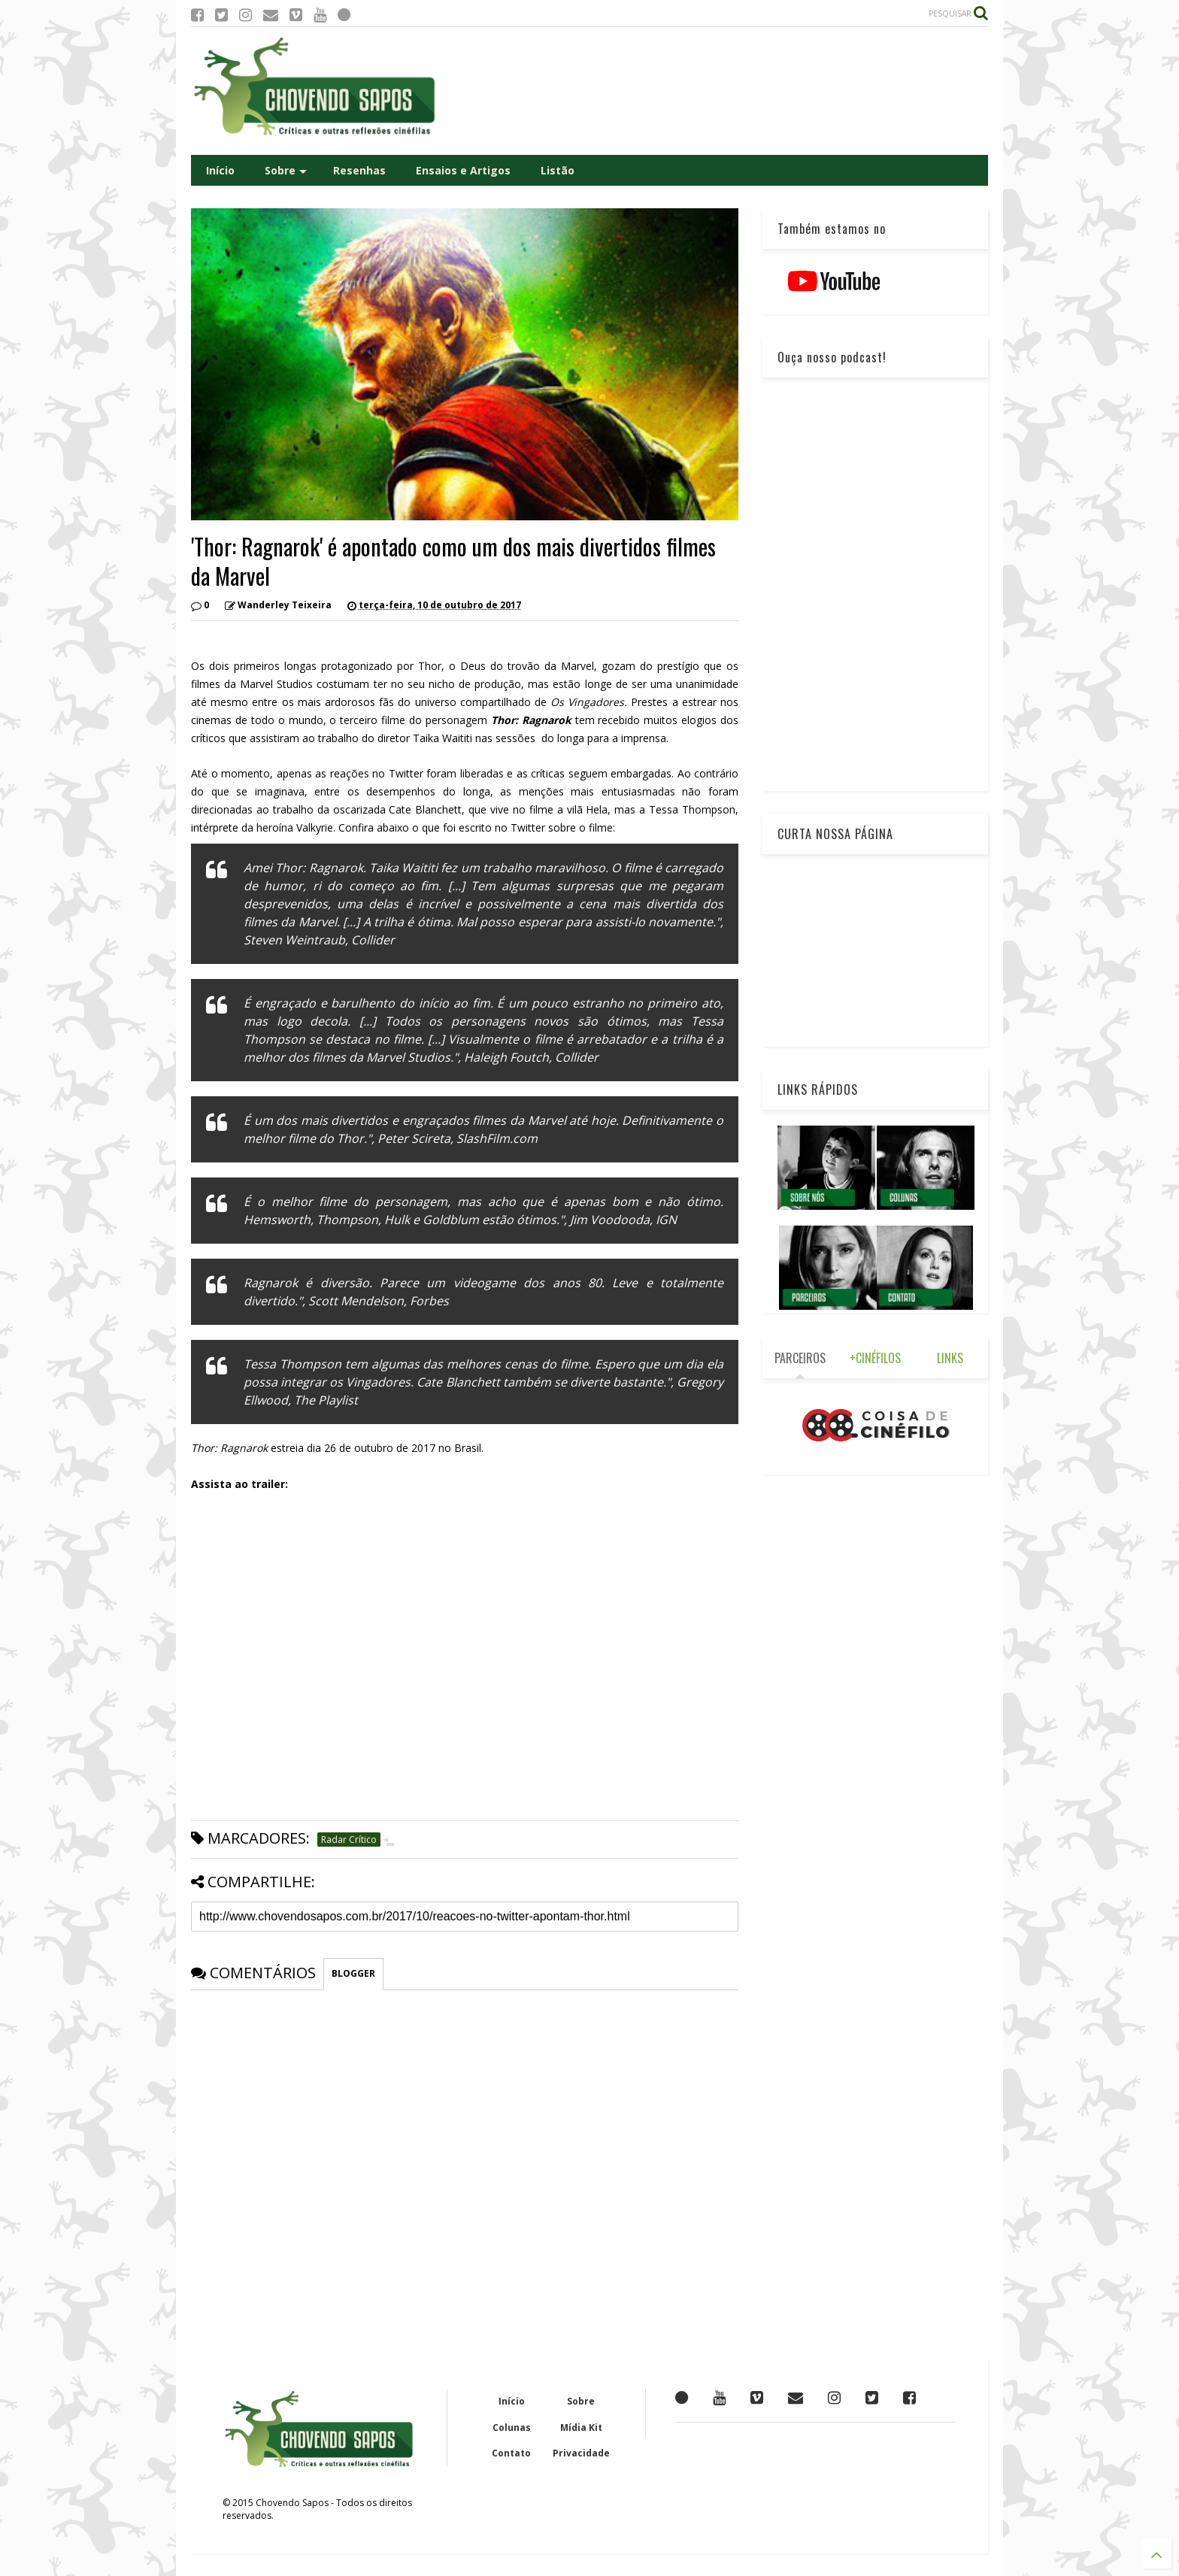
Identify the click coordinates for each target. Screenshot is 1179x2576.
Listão (557, 170)
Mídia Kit (581, 2427)
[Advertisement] (714, 91)
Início (220, 170)
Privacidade (581, 2453)
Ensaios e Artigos (463, 170)
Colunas (512, 2427)
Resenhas (359, 170)
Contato (511, 2453)
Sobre (286, 170)
